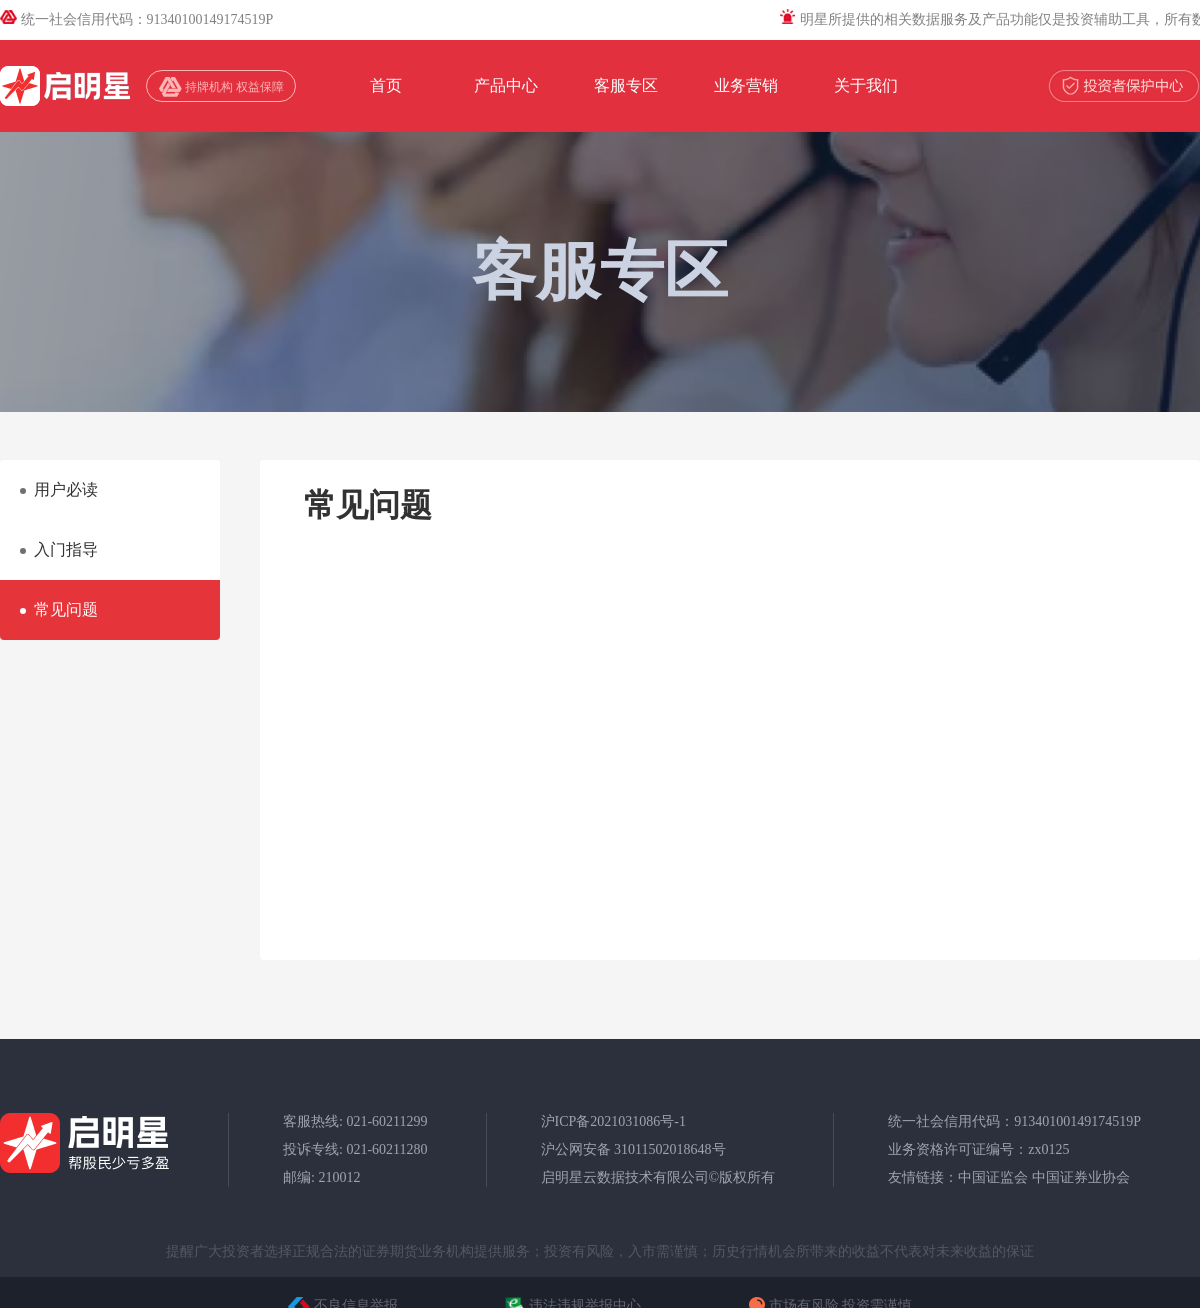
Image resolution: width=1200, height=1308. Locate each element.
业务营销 (746, 85)
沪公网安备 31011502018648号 (633, 1149)
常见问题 (66, 609)
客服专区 (626, 85)
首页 (386, 85)
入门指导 (66, 549)
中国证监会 (993, 1177)
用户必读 (66, 489)
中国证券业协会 (1081, 1177)
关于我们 (866, 85)
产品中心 (506, 85)
